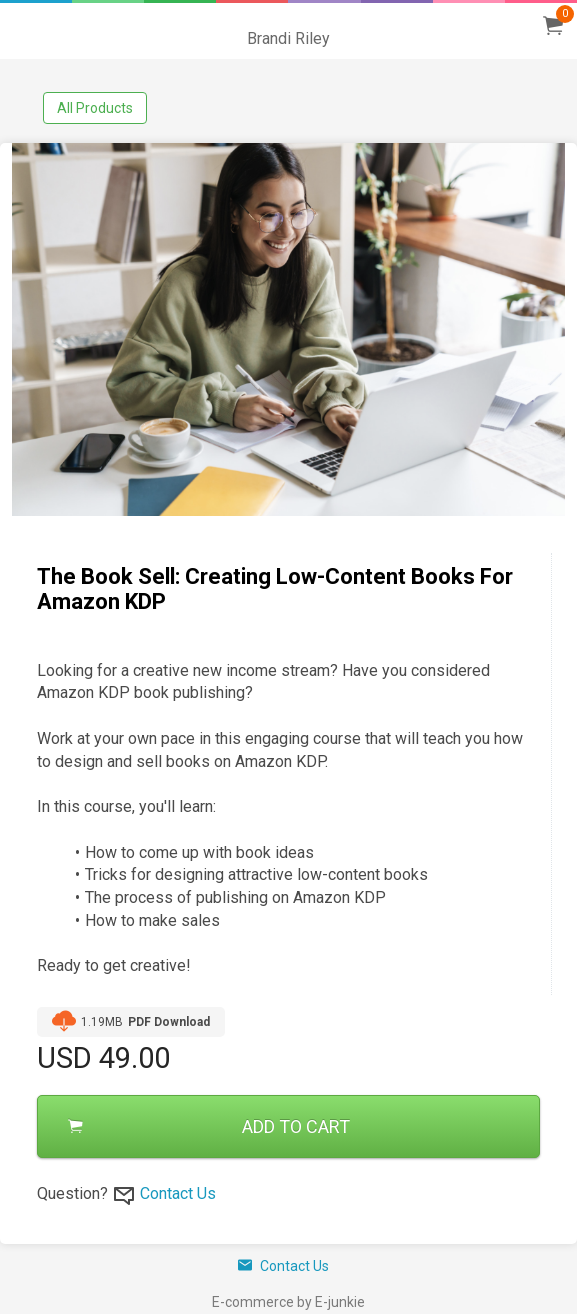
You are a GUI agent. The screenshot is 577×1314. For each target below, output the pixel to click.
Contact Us (178, 1193)
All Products (95, 108)
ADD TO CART (209, 1126)
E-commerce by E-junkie (288, 1302)
